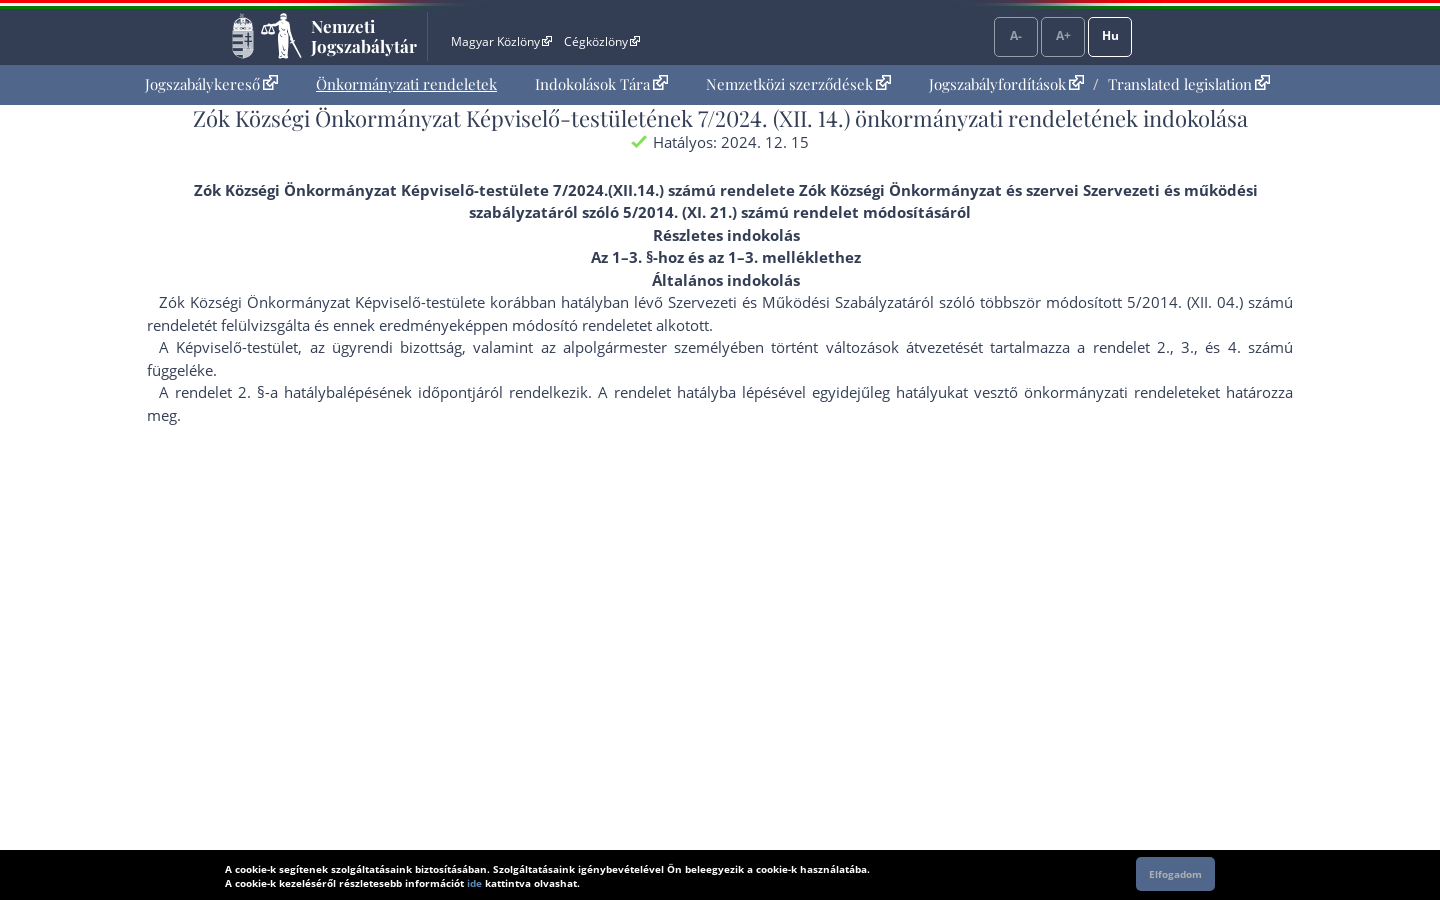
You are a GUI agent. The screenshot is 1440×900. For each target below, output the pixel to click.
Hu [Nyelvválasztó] (1110, 35)
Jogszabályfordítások (1006, 84)
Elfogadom (1175, 874)
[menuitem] (211, 84)
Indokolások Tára (601, 84)
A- (1016, 35)
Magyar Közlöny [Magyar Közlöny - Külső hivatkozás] (501, 41)
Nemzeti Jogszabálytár (364, 36)
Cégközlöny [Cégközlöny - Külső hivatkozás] (602, 41)
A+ (1063, 35)
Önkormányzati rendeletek (406, 84)
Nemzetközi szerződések (798, 84)
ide (474, 883)
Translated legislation (1189, 84)
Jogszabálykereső (211, 84)
